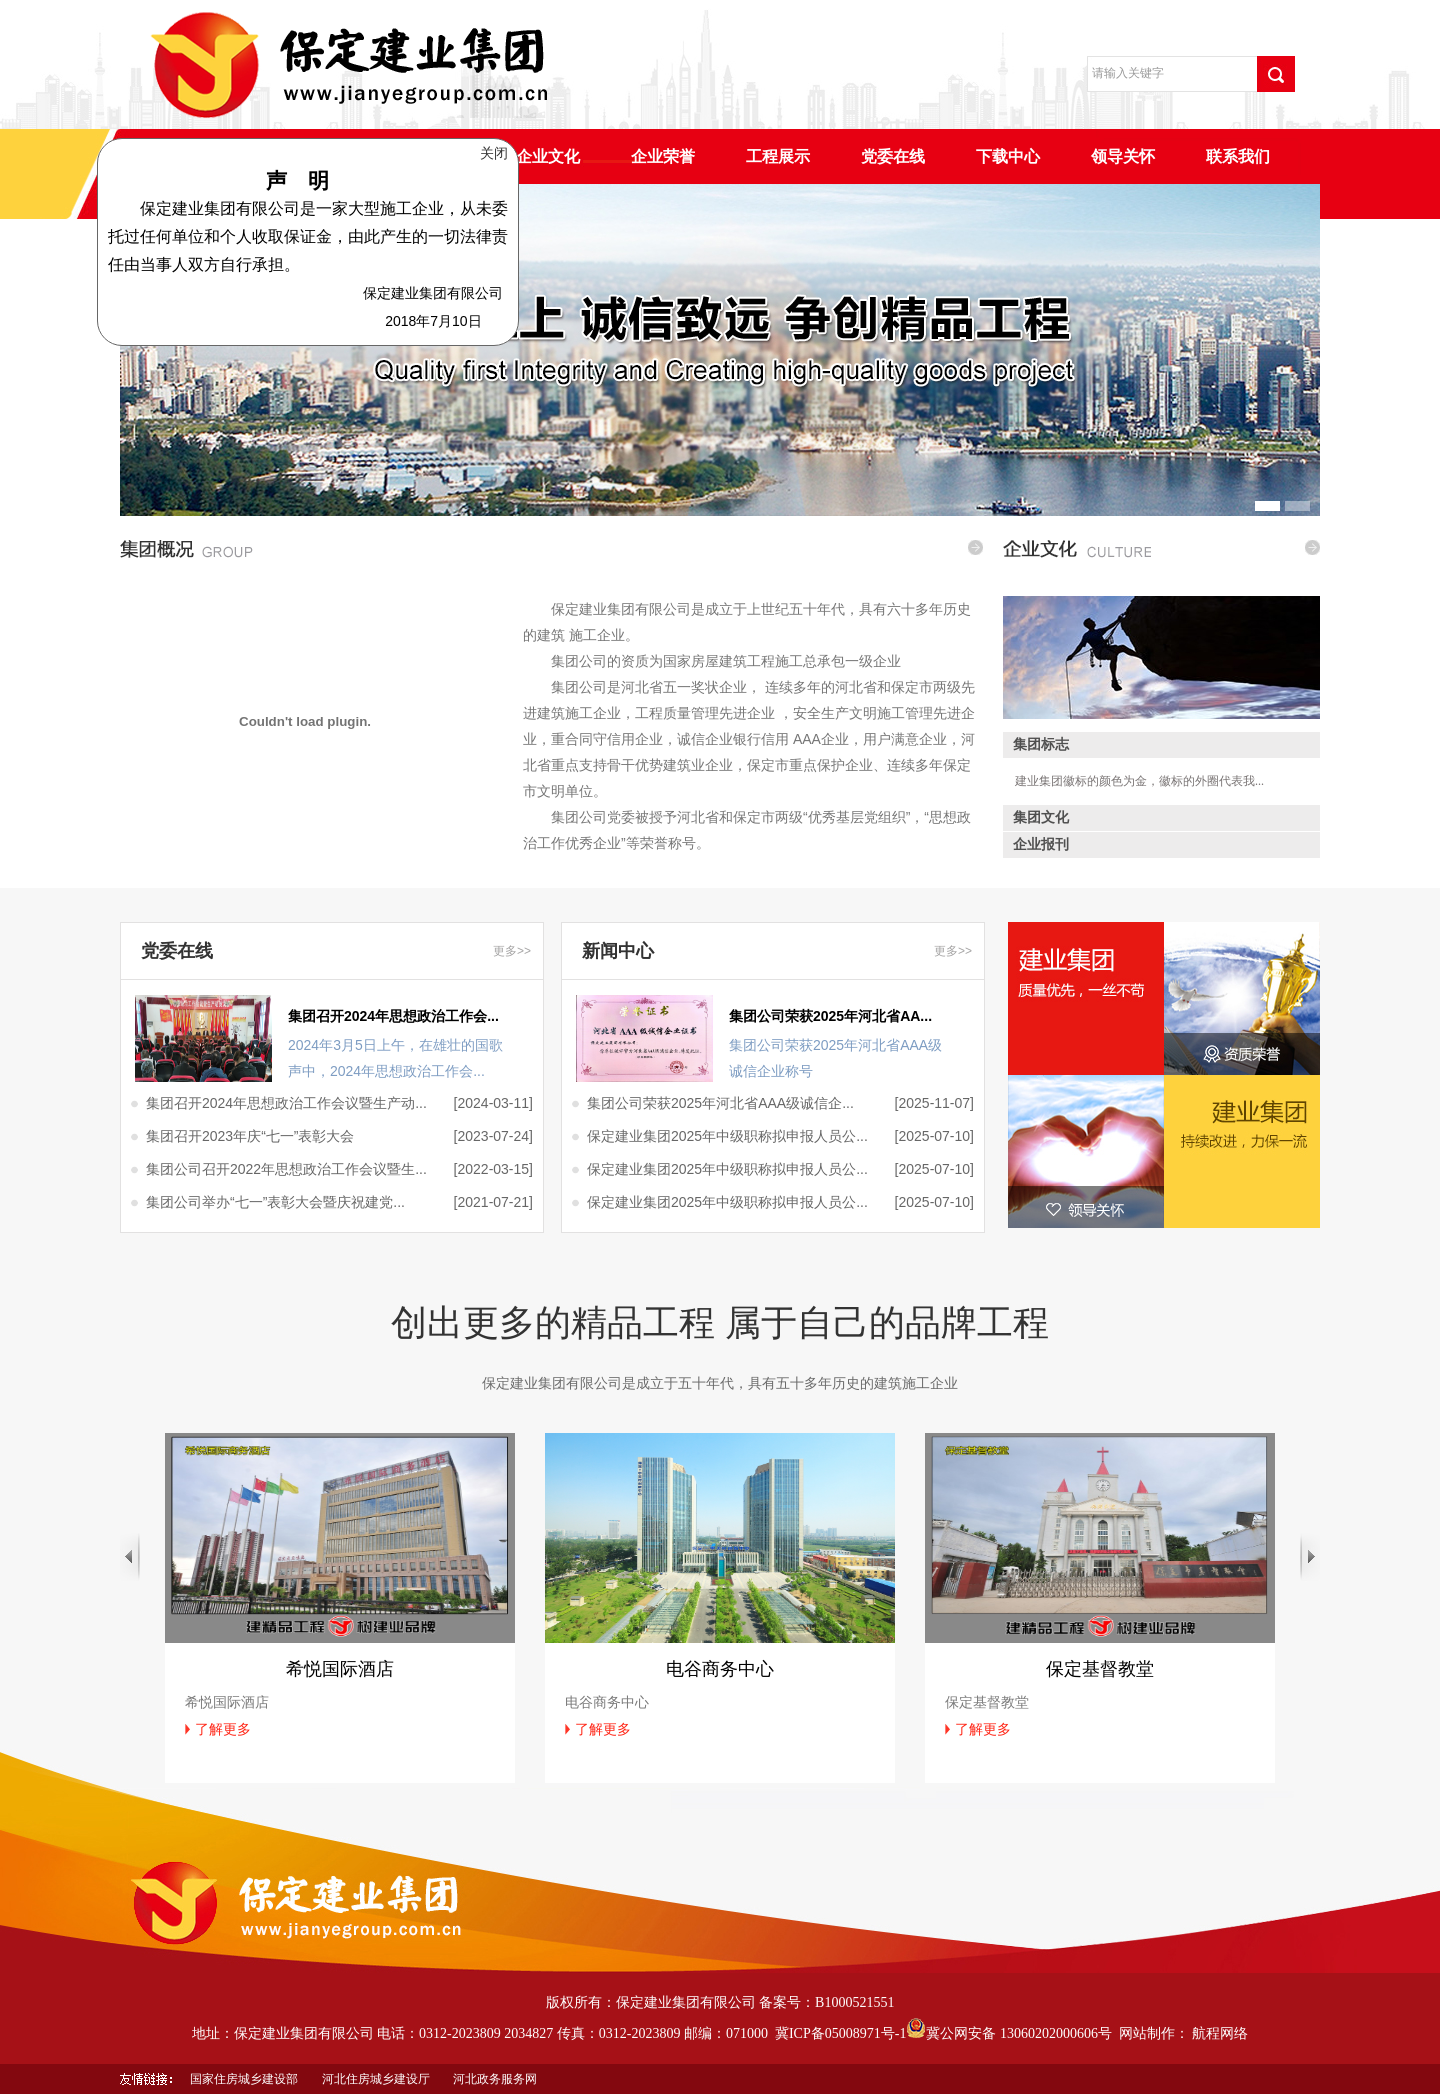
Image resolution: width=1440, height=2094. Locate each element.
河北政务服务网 (495, 2079)
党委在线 (893, 156)
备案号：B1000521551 (826, 2002)
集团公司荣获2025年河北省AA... (830, 1016)
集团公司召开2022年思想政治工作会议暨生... (286, 1169)
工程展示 (778, 156)
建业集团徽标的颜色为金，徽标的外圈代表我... (1139, 781)
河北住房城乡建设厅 (376, 2079)
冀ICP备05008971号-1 (840, 2033)
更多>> (512, 951)
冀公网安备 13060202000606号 (1009, 2033)
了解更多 (223, 1729)
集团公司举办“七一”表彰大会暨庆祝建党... (275, 1202)
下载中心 (1008, 156)
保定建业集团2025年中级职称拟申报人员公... (727, 1136)
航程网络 (1220, 2033)
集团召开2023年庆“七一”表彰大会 (250, 1136)
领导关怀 (1123, 156)
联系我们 (1238, 156)
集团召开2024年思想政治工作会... (393, 1016)
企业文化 (548, 156)
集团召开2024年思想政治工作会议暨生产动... (286, 1103)
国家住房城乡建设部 (244, 2079)
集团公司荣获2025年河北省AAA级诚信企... (720, 1103)
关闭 (497, 148)
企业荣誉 (663, 156)
